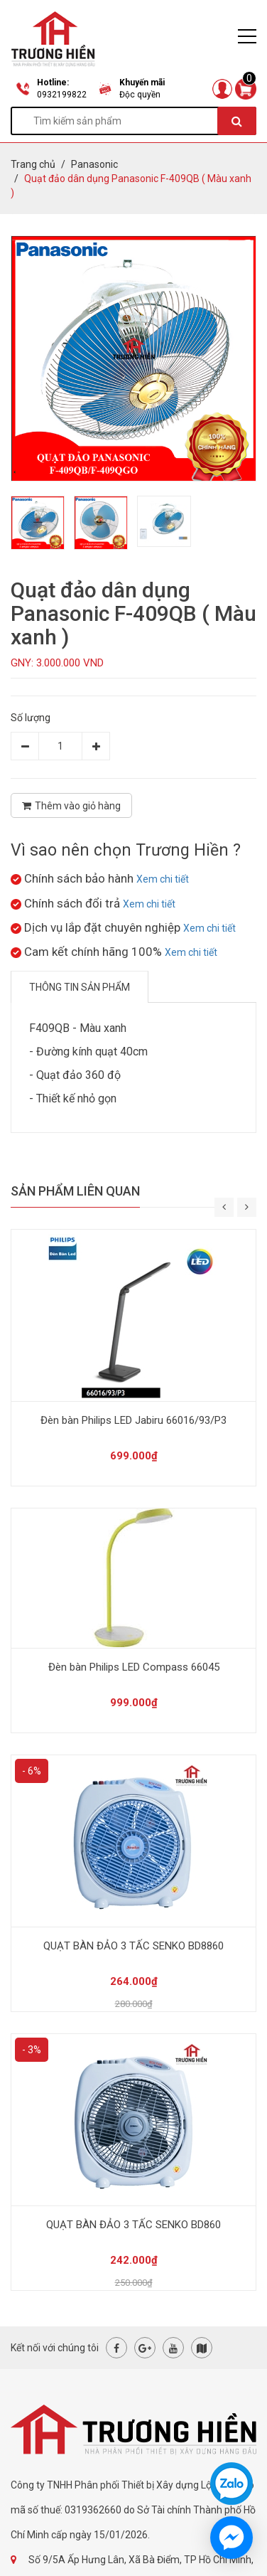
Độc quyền (139, 95)
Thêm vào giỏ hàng (71, 805)
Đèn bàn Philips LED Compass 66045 (133, 1667)
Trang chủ (33, 164)
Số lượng (30, 717)
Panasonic (94, 164)
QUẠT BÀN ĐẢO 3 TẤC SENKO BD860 (133, 2224)
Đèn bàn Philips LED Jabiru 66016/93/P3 (133, 1420)
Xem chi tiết (162, 879)
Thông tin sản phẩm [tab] (79, 987)
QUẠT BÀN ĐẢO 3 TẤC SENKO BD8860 (133, 1945)
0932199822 (62, 95)
